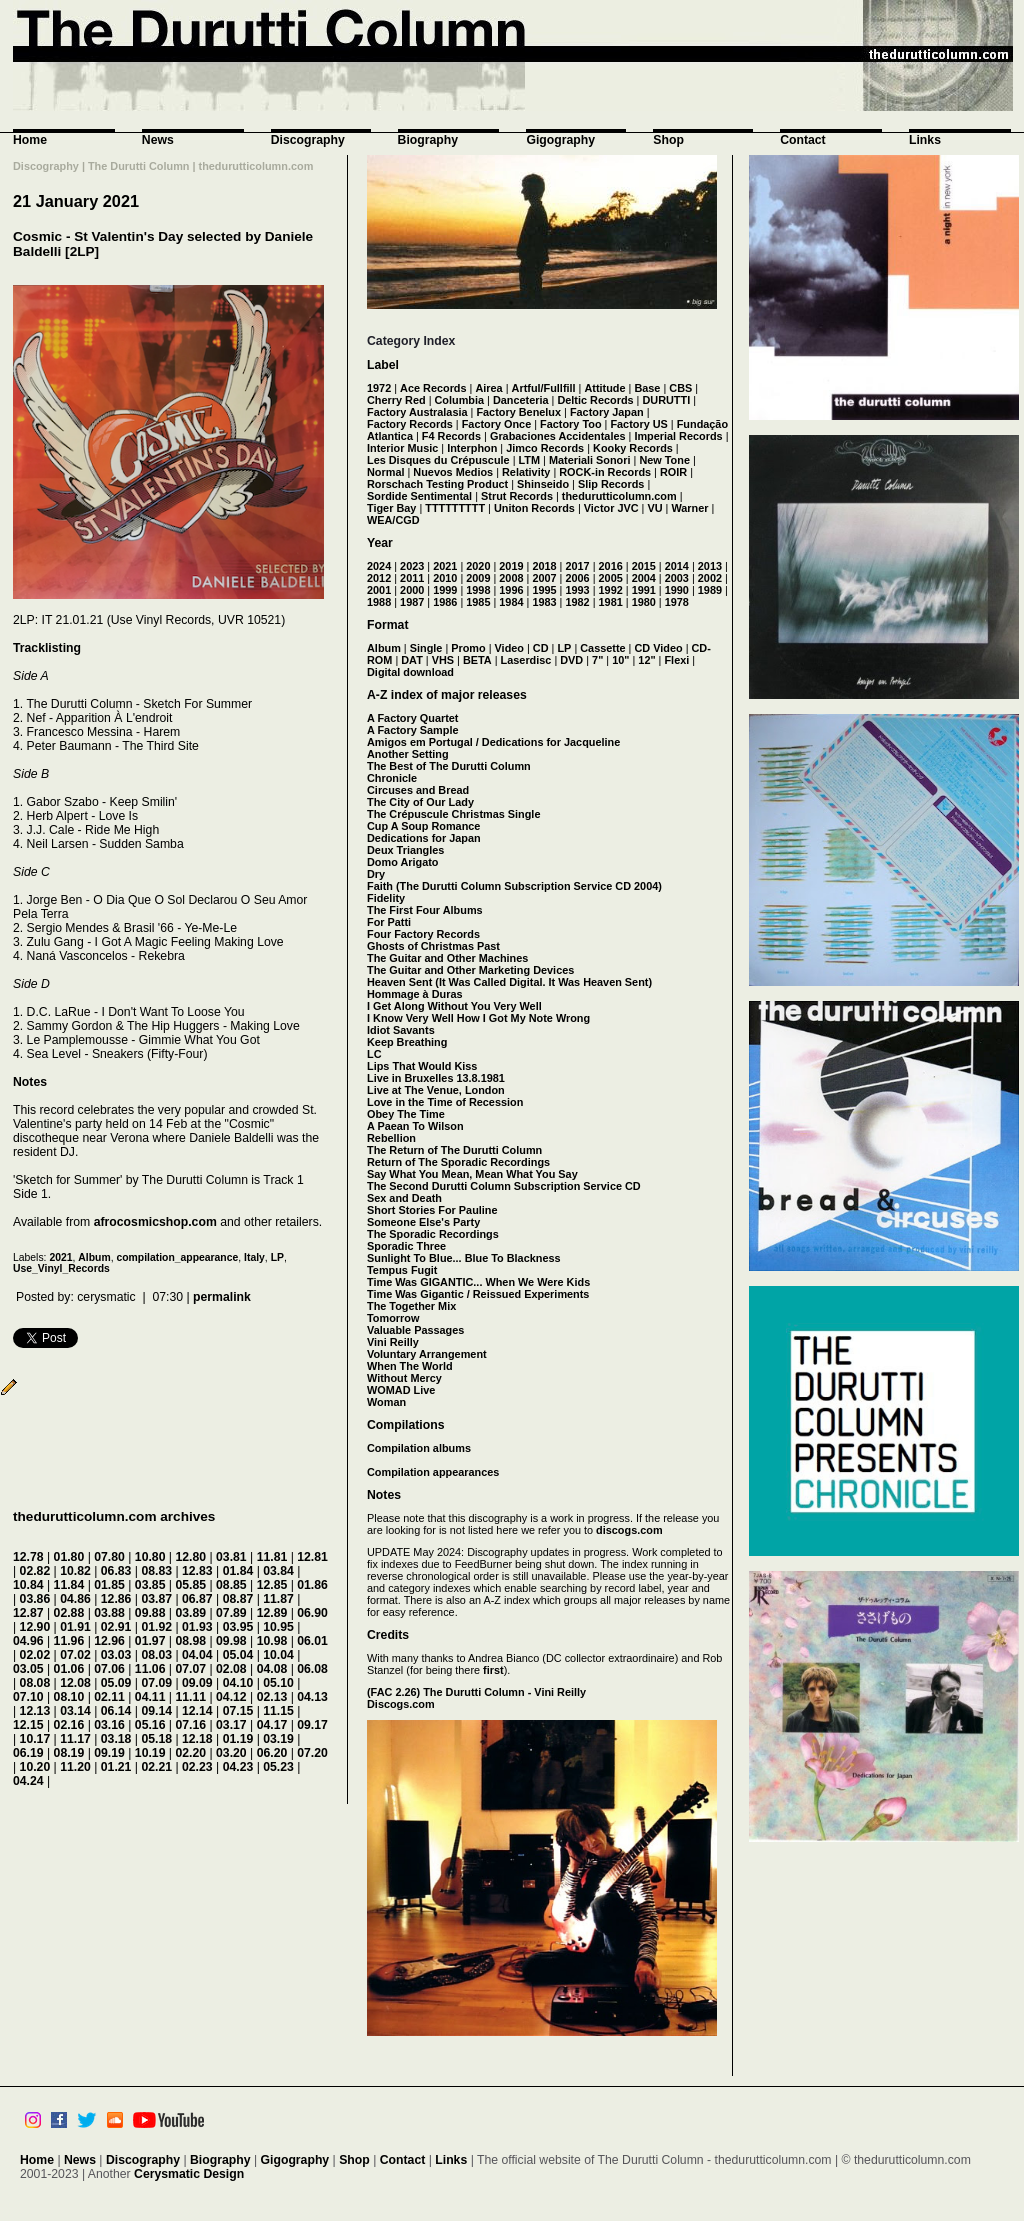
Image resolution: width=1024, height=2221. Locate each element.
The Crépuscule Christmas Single (453, 814)
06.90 (312, 1613)
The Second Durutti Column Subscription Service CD (504, 1186)
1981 (611, 602)
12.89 (272, 1613)
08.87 (238, 1599)
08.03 (156, 1655)
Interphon (472, 448)
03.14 (75, 1711)
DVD (571, 660)
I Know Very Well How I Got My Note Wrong (478, 1018)
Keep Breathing (407, 1042)
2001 (379, 590)
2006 (577, 578)
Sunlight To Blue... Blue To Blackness (464, 1258)
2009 (478, 578)
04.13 (312, 1697)
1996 (511, 590)
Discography (308, 140)
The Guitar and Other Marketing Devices (470, 970)
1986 (445, 602)
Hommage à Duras (415, 994)
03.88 (109, 1613)
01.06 (69, 1669)
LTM (530, 460)
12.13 (35, 1711)
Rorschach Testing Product (437, 484)
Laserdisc (526, 660)
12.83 (197, 1571)
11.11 (190, 1697)
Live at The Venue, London (436, 1090)
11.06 (150, 1669)
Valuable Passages (415, 1330)
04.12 (231, 1697)
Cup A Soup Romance (423, 826)
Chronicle (392, 778)
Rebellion (391, 1138)
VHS (443, 660)
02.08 (231, 1669)
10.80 (150, 1557)
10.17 (35, 1739)
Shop (668, 140)
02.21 (156, 1767)
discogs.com (629, 1530)
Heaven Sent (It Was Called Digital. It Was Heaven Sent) (509, 982)
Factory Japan (607, 412)
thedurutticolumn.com (619, 496)
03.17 (231, 1725)
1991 (644, 590)
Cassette (602, 648)
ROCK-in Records (605, 472)
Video (509, 648)
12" (646, 660)
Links (925, 140)
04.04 (197, 1655)
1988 (379, 602)
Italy (254, 1257)
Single (426, 648)
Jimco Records (545, 448)
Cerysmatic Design (189, 2174)
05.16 (150, 1725)
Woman (386, 1402)
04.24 (28, 1781)
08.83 (156, 1571)
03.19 (278, 1739)
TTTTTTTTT (455, 508)
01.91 (75, 1627)
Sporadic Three (406, 1246)
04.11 (150, 1697)
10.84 (28, 1585)
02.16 (69, 1725)
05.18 (156, 1739)
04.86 (75, 1599)
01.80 (69, 1557)
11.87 (278, 1599)
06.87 (197, 1599)
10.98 (272, 1641)
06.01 (312, 1641)
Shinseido (543, 484)
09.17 (312, 1725)
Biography (428, 140)
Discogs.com (401, 1704)
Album (94, 1257)
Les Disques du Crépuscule (438, 460)
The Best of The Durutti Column (449, 766)
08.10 (69, 1697)
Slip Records (611, 484)
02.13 (272, 1697)
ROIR (673, 472)
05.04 (238, 1655)
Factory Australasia (417, 412)
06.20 (272, 1753)
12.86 (116, 1599)
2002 (710, 578)
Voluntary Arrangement (427, 1354)
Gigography (560, 140)
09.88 (150, 1613)
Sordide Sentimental (419, 496)
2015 (644, 566)
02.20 (190, 1753)
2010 (445, 578)
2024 (379, 566)
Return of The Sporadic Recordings (458, 1162)
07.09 (156, 1683)
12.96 (109, 1641)
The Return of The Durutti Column (454, 1150)
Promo (468, 648)
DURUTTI (666, 400)
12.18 (197, 1739)
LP (277, 1257)
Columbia (460, 400)
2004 (644, 578)
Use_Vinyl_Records (61, 1268)
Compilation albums (419, 1448)
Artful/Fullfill (544, 388)
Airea (488, 388)
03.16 (109, 1725)
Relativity (526, 472)
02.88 (69, 1613)
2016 (611, 566)
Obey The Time (406, 1114)
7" (597, 660)
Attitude (604, 388)
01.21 (116, 1767)
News (158, 140)
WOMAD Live (401, 1390)
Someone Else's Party (423, 1222)
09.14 (156, 1711)
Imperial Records (678, 436)
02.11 (109, 1697)
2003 (677, 578)
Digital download (410, 672)
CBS (680, 388)
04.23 (238, 1767)
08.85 (231, 1585)
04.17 (272, 1725)
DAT (412, 660)
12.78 (28, 1557)
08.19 (69, 1753)
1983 (544, 602)
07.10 (28, 1697)
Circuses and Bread (418, 790)
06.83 (116, 1571)
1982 (577, 602)
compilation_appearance (177, 1257)
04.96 (28, 1641)
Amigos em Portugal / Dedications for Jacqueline (493, 742)
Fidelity (386, 898)
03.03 (116, 1655)
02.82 (35, 1571)
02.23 (197, 1767)
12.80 (190, 1557)
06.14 (116, 1711)
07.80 (109, 1557)
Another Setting (408, 754)
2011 (412, 578)
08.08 (35, 1683)
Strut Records (517, 496)
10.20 (35, 1767)
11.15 (278, 1711)
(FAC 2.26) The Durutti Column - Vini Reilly (476, 1692)
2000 (412, 590)
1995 (544, 590)
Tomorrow (393, 1318)
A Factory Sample (412, 730)
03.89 (190, 1613)
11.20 (75, 1767)
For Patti (389, 922)
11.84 (69, 1585)
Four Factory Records (423, 934)
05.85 (190, 1585)
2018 (544, 566)
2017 (577, 566)
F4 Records (451, 436)
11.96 (69, 1641)
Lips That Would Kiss (422, 1066)
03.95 (238, 1627)
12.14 (197, 1711)
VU (654, 508)
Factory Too (570, 424)
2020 (478, 566)
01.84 (238, 1571)
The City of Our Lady (420, 802)
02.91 (116, 1627)
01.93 (197, 1627)
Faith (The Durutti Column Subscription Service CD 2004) (514, 886)
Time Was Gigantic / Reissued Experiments (478, 1294)
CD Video (658, 648)
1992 (611, 590)
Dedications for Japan (424, 838)
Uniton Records (534, 508)
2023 (412, 566)
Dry (376, 874)
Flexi (676, 660)
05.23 (278, 1767)
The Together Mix (411, 1306)
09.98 (231, 1641)
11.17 (75, 1739)
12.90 (35, 1627)
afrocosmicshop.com (155, 1222)
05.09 (116, 1683)
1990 (677, 590)
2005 (611, 578)
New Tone (664, 460)
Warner (689, 508)
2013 (710, 566)
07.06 (109, 1669)
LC (374, 1054)
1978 (677, 602)
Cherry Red (396, 400)
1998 (478, 590)
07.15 (238, 1711)
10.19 (150, 1753)
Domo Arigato (403, 862)
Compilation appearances (433, 1472)
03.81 (231, 1557)
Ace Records (433, 388)
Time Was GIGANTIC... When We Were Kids (478, 1282)
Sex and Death (404, 1198)
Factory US (638, 424)
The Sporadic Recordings (433, 1234)
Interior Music (402, 448)
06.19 (28, 1753)
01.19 (238, 1739)
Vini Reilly (393, 1342)
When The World (410, 1366)
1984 (511, 602)
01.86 (312, 1585)
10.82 (75, 1571)
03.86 (35, 1599)
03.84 (278, 1571)
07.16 (190, 1725)
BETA (477, 660)
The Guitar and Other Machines (447, 958)
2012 (379, 578)
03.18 (116, 1739)
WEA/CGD (393, 520)
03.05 (28, 1669)
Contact (803, 140)
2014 (677, 566)
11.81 (272, 1557)
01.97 (150, 1641)
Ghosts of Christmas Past (433, 946)
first (493, 1670)
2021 (60, 1257)
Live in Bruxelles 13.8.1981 (436, 1078)
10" (620, 660)
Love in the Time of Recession (445, 1102)
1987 (412, 602)
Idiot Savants (401, 1030)
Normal (385, 472)
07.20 (312, 1753)
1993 (577, 590)
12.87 (28, 1613)
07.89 (231, 1613)
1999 (445, 590)
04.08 (272, 1669)
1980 (644, 602)
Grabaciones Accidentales (558, 436)
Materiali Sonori (590, 460)
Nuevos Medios (453, 472)
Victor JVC (611, 508)
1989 (710, 590)
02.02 (35, 1655)
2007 (544, 578)
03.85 (150, 1585)
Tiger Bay (391, 508)
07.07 (190, 1669)
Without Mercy (404, 1378)
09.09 (197, 1683)
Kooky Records (633, 448)
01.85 (109, 1585)
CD (541, 648)
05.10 (278, 1683)
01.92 (156, 1627)
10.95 (278, 1627)
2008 (511, 578)
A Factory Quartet (412, 718)
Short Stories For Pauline (432, 1210)
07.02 (75, 1655)
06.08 (312, 1669)
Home (30, 140)
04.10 (238, 1683)
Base (647, 388)
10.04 (278, 1655)
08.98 (190, 1641)
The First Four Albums (425, 910)
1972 (379, 388)
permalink (222, 1297)
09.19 (109, 1753)
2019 (511, 566)
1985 (478, 602)
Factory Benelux (518, 412)
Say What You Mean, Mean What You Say (472, 1174)
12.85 (272, 1585)
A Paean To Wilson (415, 1126)
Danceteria (521, 400)
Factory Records (410, 424)
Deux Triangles (405, 850)
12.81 (312, 1557)
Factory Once (497, 424)
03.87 (156, 1599)
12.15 (28, 1725)
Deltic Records (595, 400)
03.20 (231, 1753)
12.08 (75, 1683)
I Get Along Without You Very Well (454, 1006)
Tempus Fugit (402, 1270)
